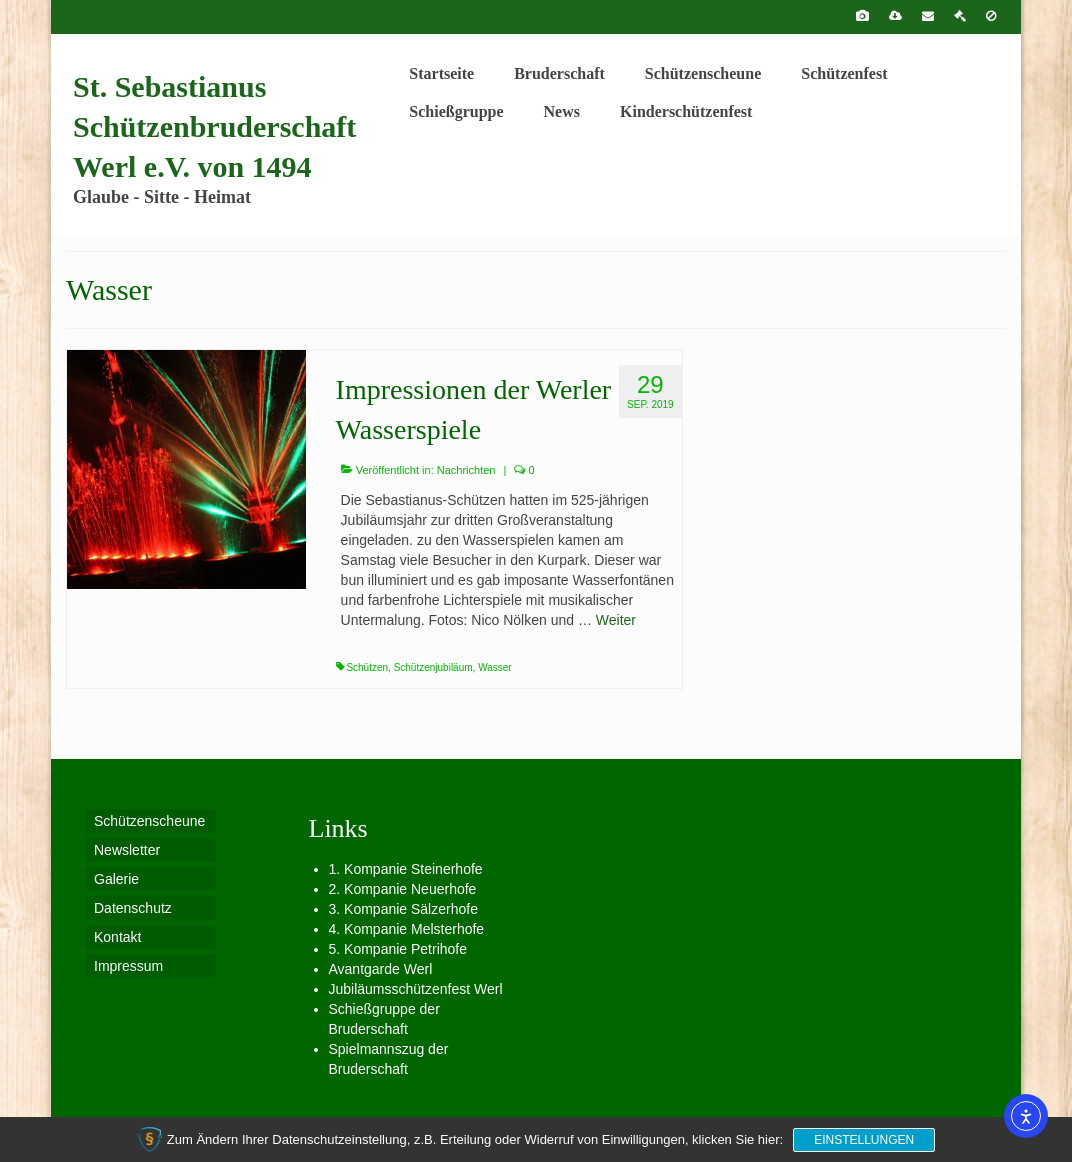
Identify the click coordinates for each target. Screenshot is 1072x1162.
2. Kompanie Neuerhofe (403, 889)
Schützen (367, 667)
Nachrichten (466, 470)
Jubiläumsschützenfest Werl (416, 989)
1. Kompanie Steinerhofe (406, 869)
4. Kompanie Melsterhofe (407, 929)
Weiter (616, 620)
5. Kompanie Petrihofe (398, 949)
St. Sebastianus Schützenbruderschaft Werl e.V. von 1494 (214, 126)
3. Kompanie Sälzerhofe (403, 909)
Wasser (495, 667)
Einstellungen (864, 1140)
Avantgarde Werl (381, 969)
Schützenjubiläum (433, 667)
